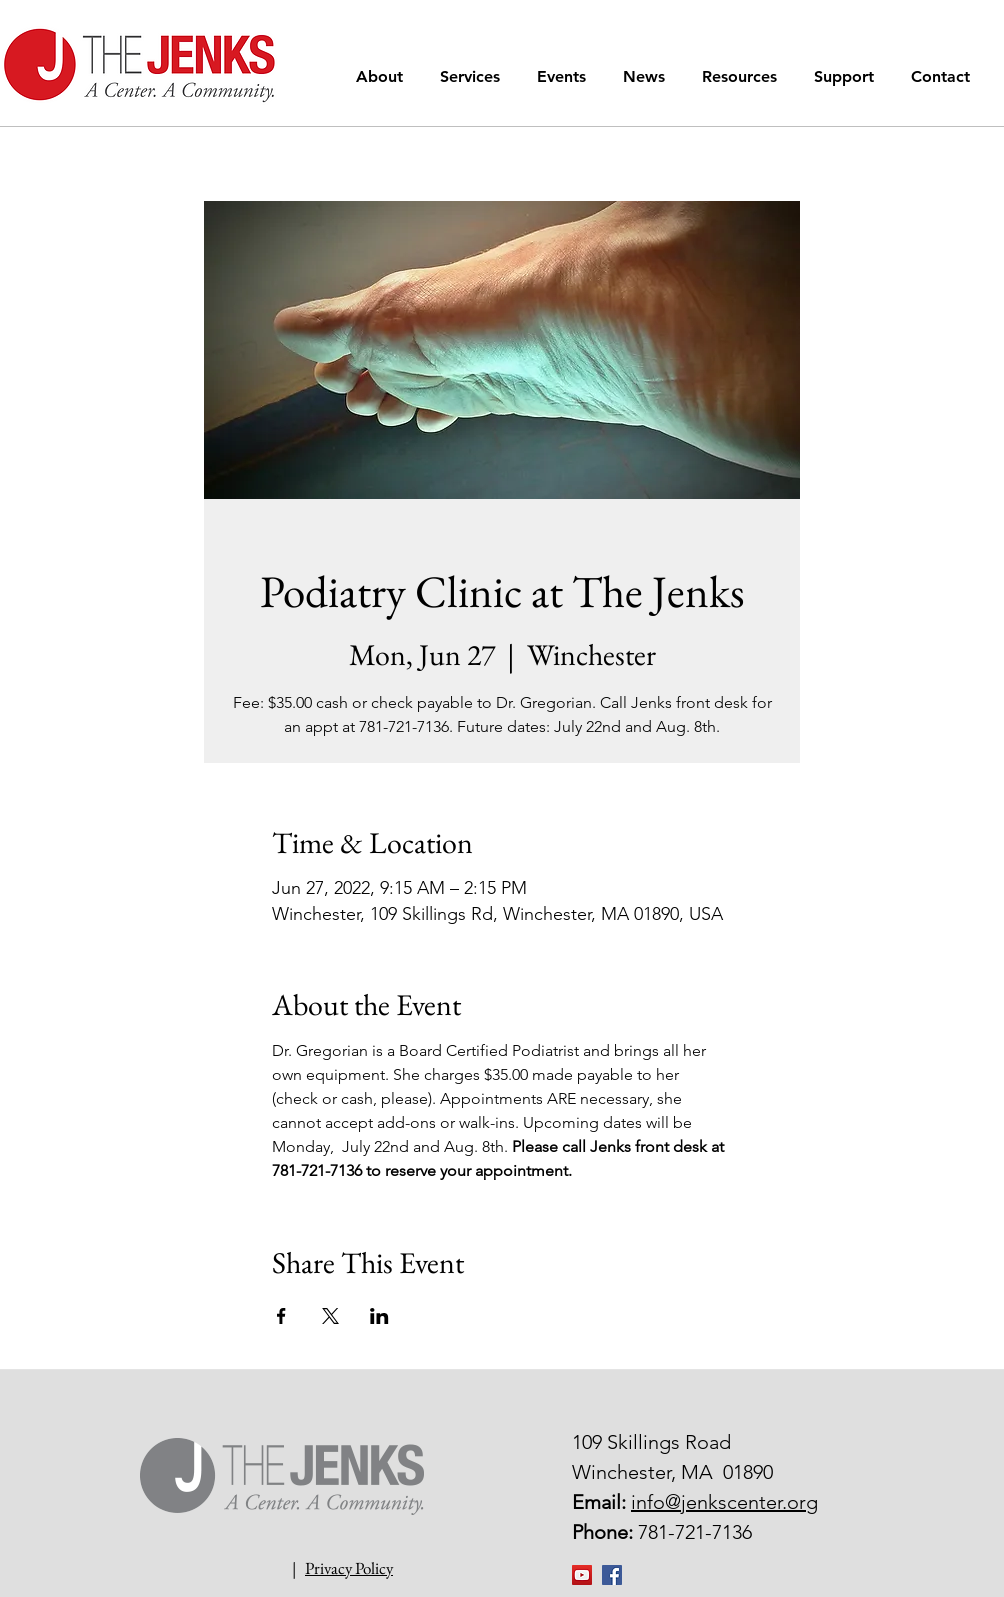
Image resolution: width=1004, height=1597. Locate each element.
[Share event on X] (330, 1316)
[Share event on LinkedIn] (379, 1316)
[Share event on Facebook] (281, 1316)
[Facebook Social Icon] (612, 1575)
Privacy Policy (349, 1568)
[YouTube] (582, 1575)
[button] (383, 76)
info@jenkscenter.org (724, 1502)
